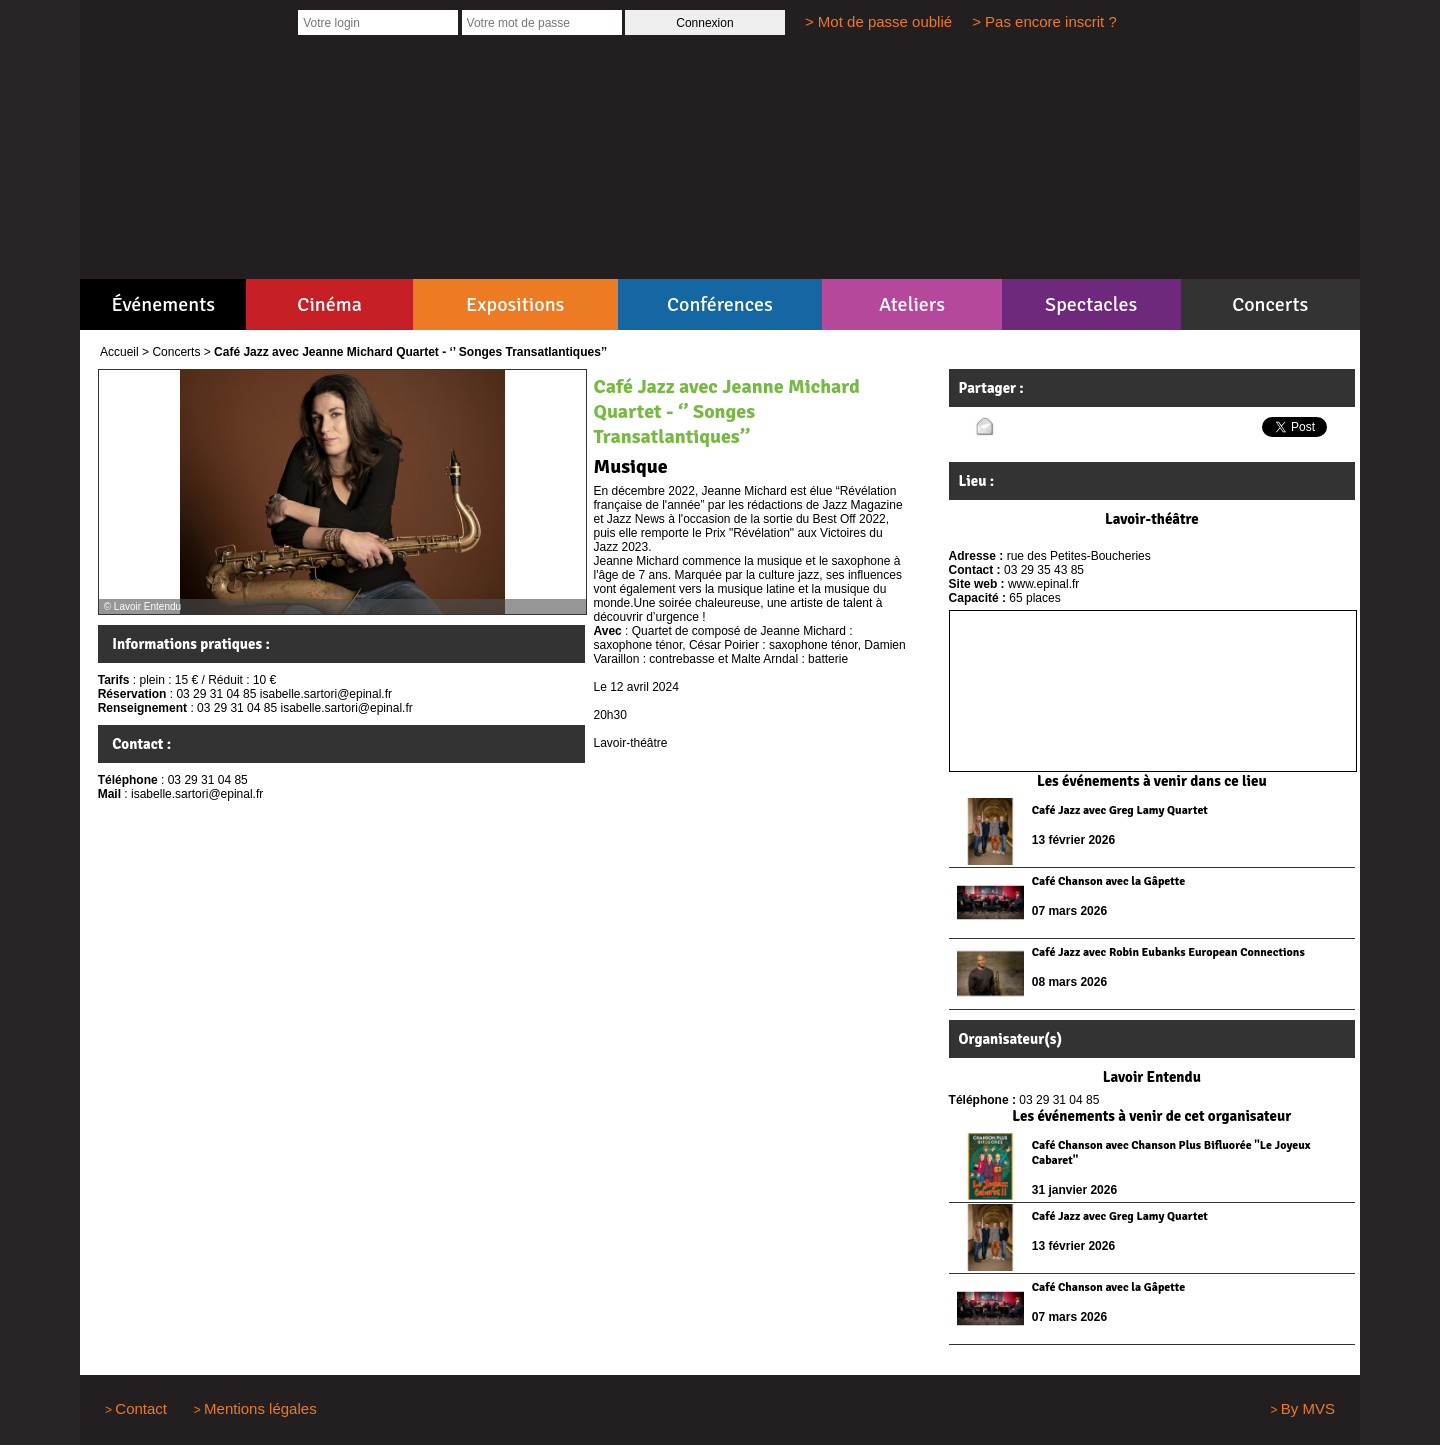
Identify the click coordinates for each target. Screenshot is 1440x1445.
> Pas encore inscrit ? (1044, 21)
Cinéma (329, 304)
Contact (141, 1408)
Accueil (119, 352)
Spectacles (1091, 304)
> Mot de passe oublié (878, 21)
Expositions (515, 304)
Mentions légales (260, 1408)
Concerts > (181, 352)
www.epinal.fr (1043, 584)
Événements (163, 304)
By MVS (1308, 1408)
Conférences (720, 304)
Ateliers (912, 304)
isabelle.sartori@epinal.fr (197, 794)
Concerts (1270, 304)
